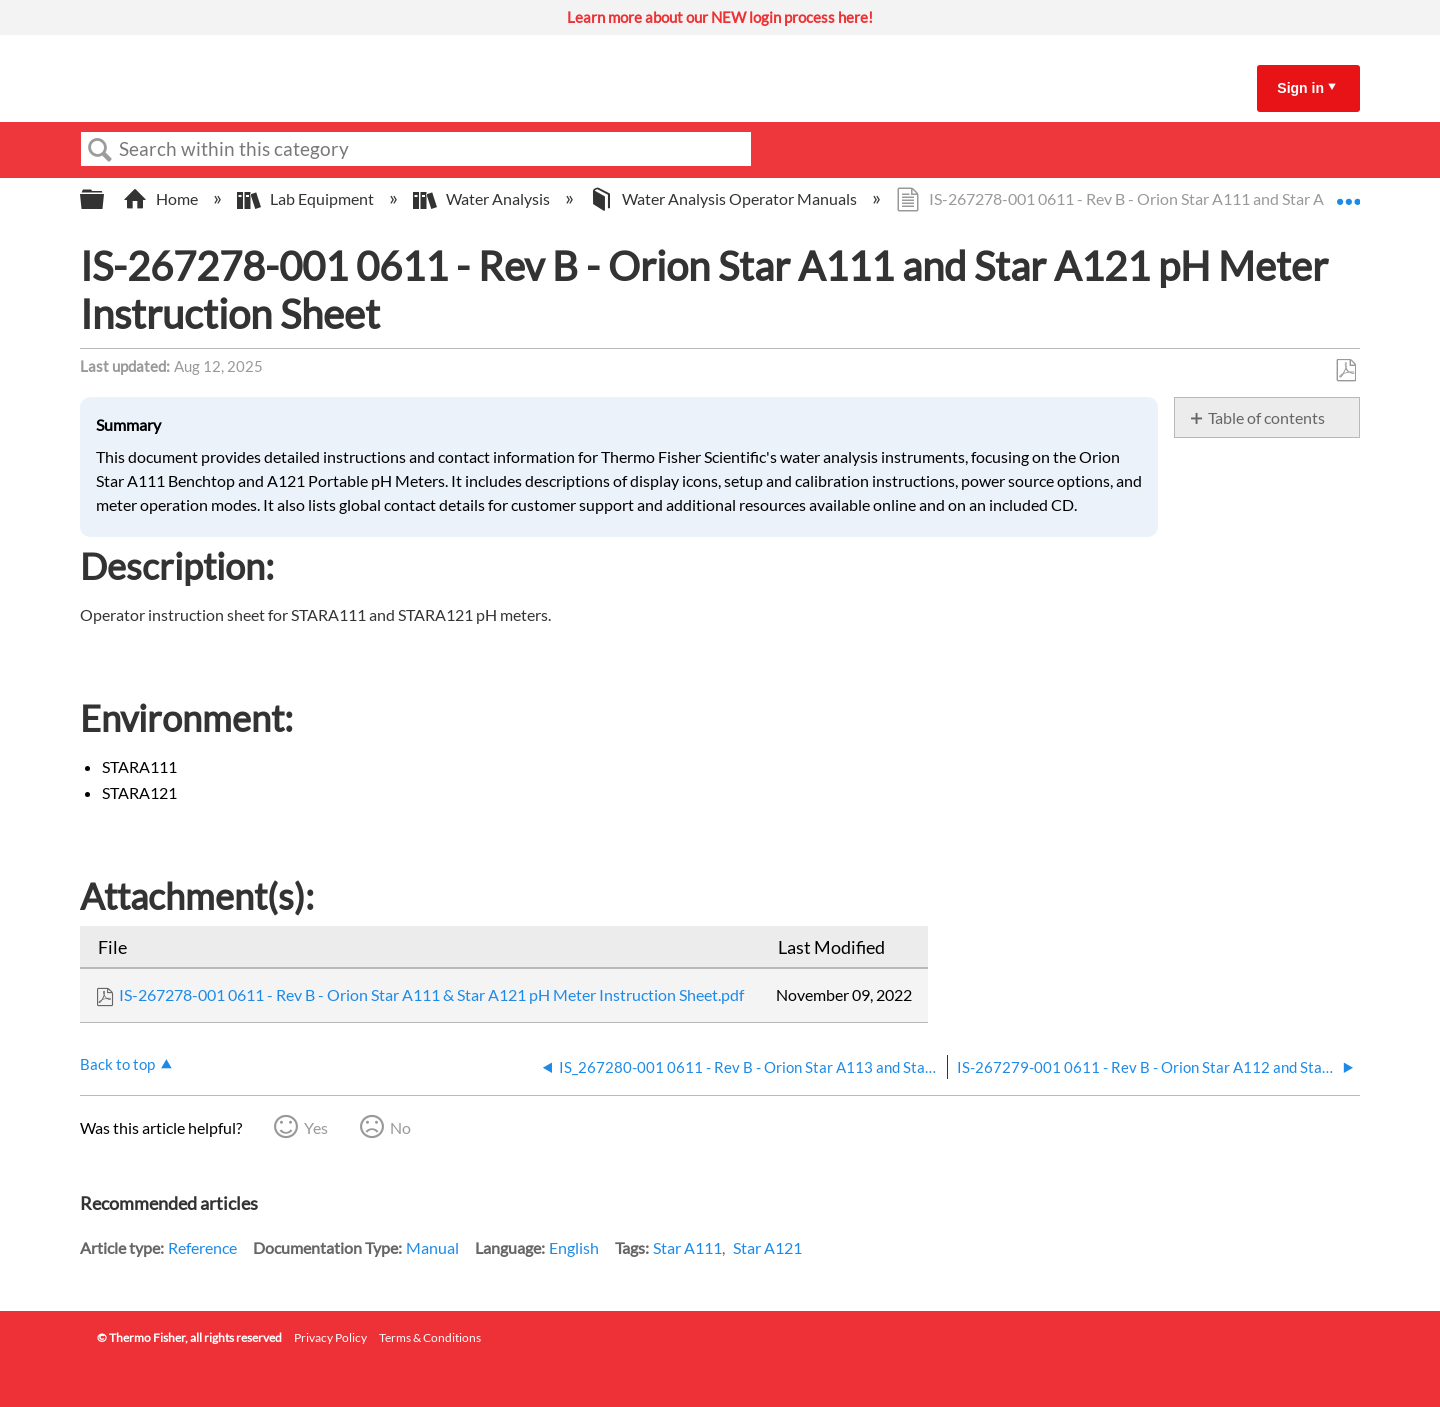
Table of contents (1266, 417)
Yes (316, 1127)
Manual (432, 1247)
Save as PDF (1345, 371)
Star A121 (767, 1247)
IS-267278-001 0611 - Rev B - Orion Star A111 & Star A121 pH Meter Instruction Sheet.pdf (431, 994)
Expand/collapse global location (1348, 193)
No (400, 1127)
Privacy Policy (330, 1337)
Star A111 (687, 1247)
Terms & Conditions (430, 1337)
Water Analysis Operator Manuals (724, 198)
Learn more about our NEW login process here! (720, 17)
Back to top (117, 1064)
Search (100, 150)
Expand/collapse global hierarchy (105, 199)
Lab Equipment (307, 198)
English (574, 1247)
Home (162, 198)
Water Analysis (483, 198)
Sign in (1300, 88)
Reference (202, 1247)
